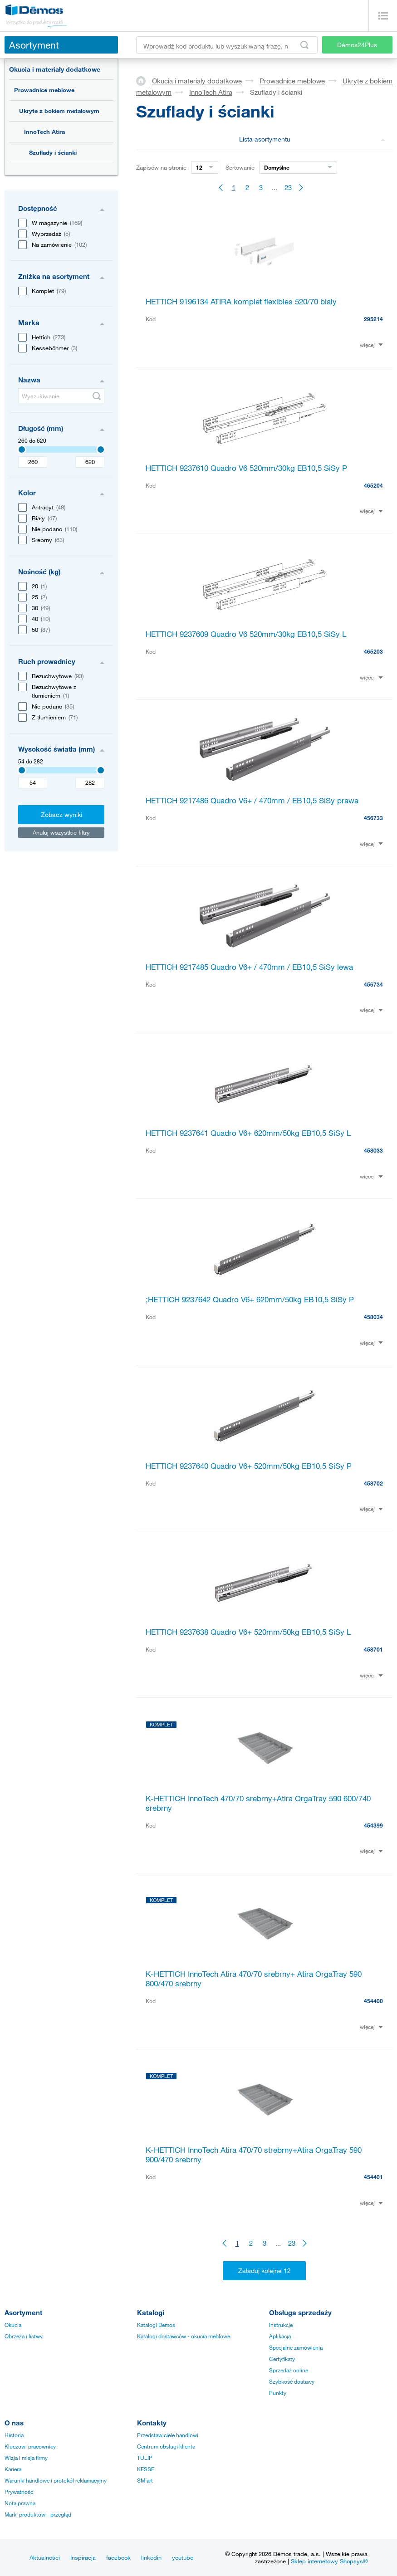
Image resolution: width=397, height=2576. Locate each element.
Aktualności (44, 2557)
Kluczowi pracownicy (30, 2446)
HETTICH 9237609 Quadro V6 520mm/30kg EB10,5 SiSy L (246, 634)
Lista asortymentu (312, 139)
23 (288, 187)
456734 (373, 984)
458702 (373, 1483)
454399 (373, 1825)
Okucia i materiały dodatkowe (54, 69)
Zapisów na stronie (161, 167)
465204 (373, 485)
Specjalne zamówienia (296, 2347)
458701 (373, 1649)
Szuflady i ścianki (53, 152)
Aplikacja (280, 2336)
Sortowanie (240, 167)
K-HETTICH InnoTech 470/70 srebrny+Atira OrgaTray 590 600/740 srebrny (258, 1803)
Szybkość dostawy (291, 2381)
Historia (14, 2435)
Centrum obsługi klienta (166, 2446)
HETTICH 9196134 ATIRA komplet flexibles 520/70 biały (241, 301)
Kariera (13, 2469)
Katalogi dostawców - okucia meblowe (183, 2336)
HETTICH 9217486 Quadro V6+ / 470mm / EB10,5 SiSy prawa (252, 800)
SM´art (145, 2480)
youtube (182, 2557)
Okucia (13, 2324)
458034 (373, 1316)
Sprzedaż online (288, 2370)
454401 (373, 2176)
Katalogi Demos (156, 2324)
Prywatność (19, 2491)
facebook (118, 2557)
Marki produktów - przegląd (38, 2514)
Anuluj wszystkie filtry (61, 832)
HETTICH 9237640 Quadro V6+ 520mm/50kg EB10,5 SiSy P (249, 1466)
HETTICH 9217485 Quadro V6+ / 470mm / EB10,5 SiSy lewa (249, 967)
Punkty (277, 2392)
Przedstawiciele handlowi (167, 2435)
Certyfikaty (282, 2358)
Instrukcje (281, 2324)
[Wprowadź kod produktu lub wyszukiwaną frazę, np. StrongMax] (227, 45)
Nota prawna (20, 2503)
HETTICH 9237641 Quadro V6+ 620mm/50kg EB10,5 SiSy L (248, 1133)
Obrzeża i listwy (24, 2336)
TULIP (144, 2457)
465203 (373, 651)
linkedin (151, 2557)
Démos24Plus (357, 45)
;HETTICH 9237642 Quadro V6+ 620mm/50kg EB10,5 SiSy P (250, 1299)
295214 (373, 319)
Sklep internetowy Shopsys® (329, 2561)
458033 (373, 1150)
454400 (373, 2000)
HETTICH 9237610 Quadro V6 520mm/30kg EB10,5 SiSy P (246, 468)
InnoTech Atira (44, 131)
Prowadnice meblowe (44, 89)
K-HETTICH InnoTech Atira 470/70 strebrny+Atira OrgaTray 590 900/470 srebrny (254, 2154)
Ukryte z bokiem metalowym (59, 110)
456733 (373, 817)
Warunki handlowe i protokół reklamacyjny (56, 2480)
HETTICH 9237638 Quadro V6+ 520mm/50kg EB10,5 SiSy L (248, 1632)
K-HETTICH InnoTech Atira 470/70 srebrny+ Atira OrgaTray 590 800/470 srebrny (254, 1978)
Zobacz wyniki (61, 814)
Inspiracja (83, 2557)
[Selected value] (21, 449)
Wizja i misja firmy (26, 2457)
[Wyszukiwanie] (61, 396)
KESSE (145, 2469)
